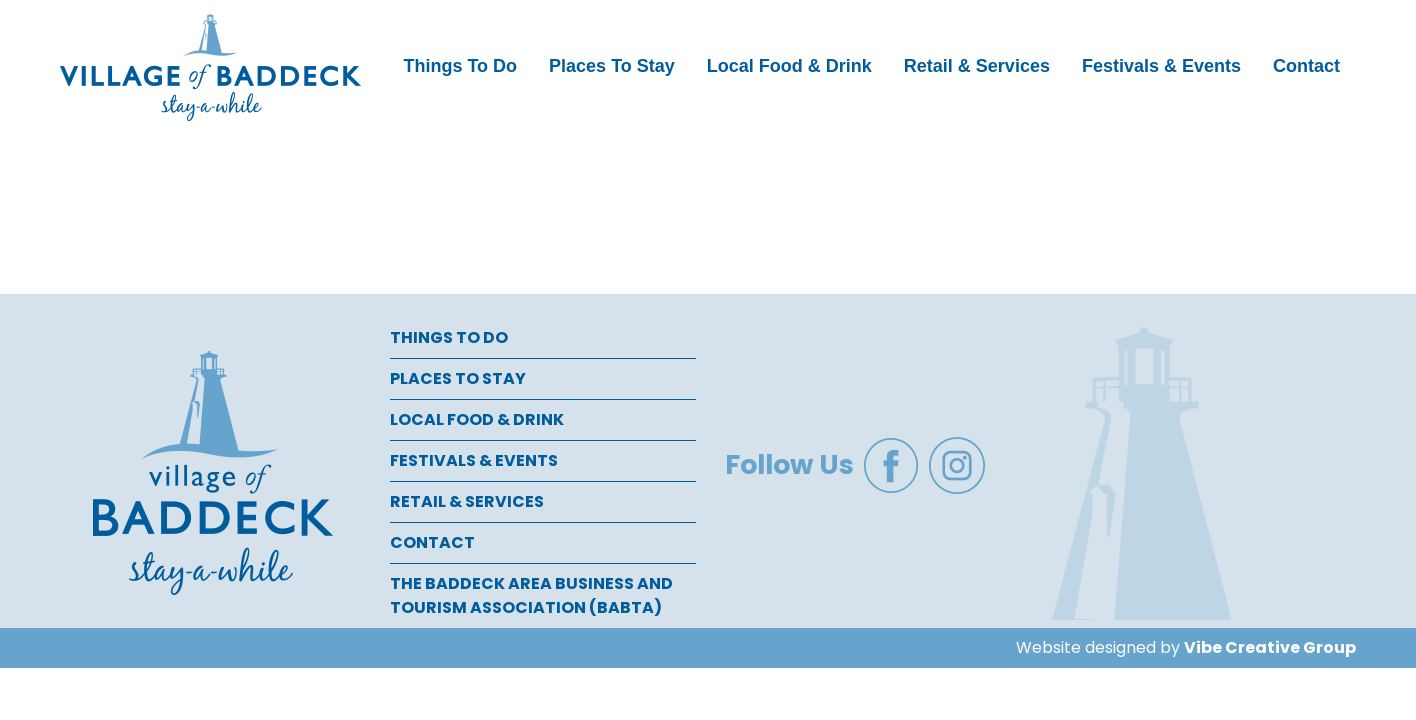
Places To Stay (612, 66)
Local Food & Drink (789, 66)
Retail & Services (977, 66)
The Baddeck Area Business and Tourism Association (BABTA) (531, 595)
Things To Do (460, 66)
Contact (1306, 66)
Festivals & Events (1161, 66)
